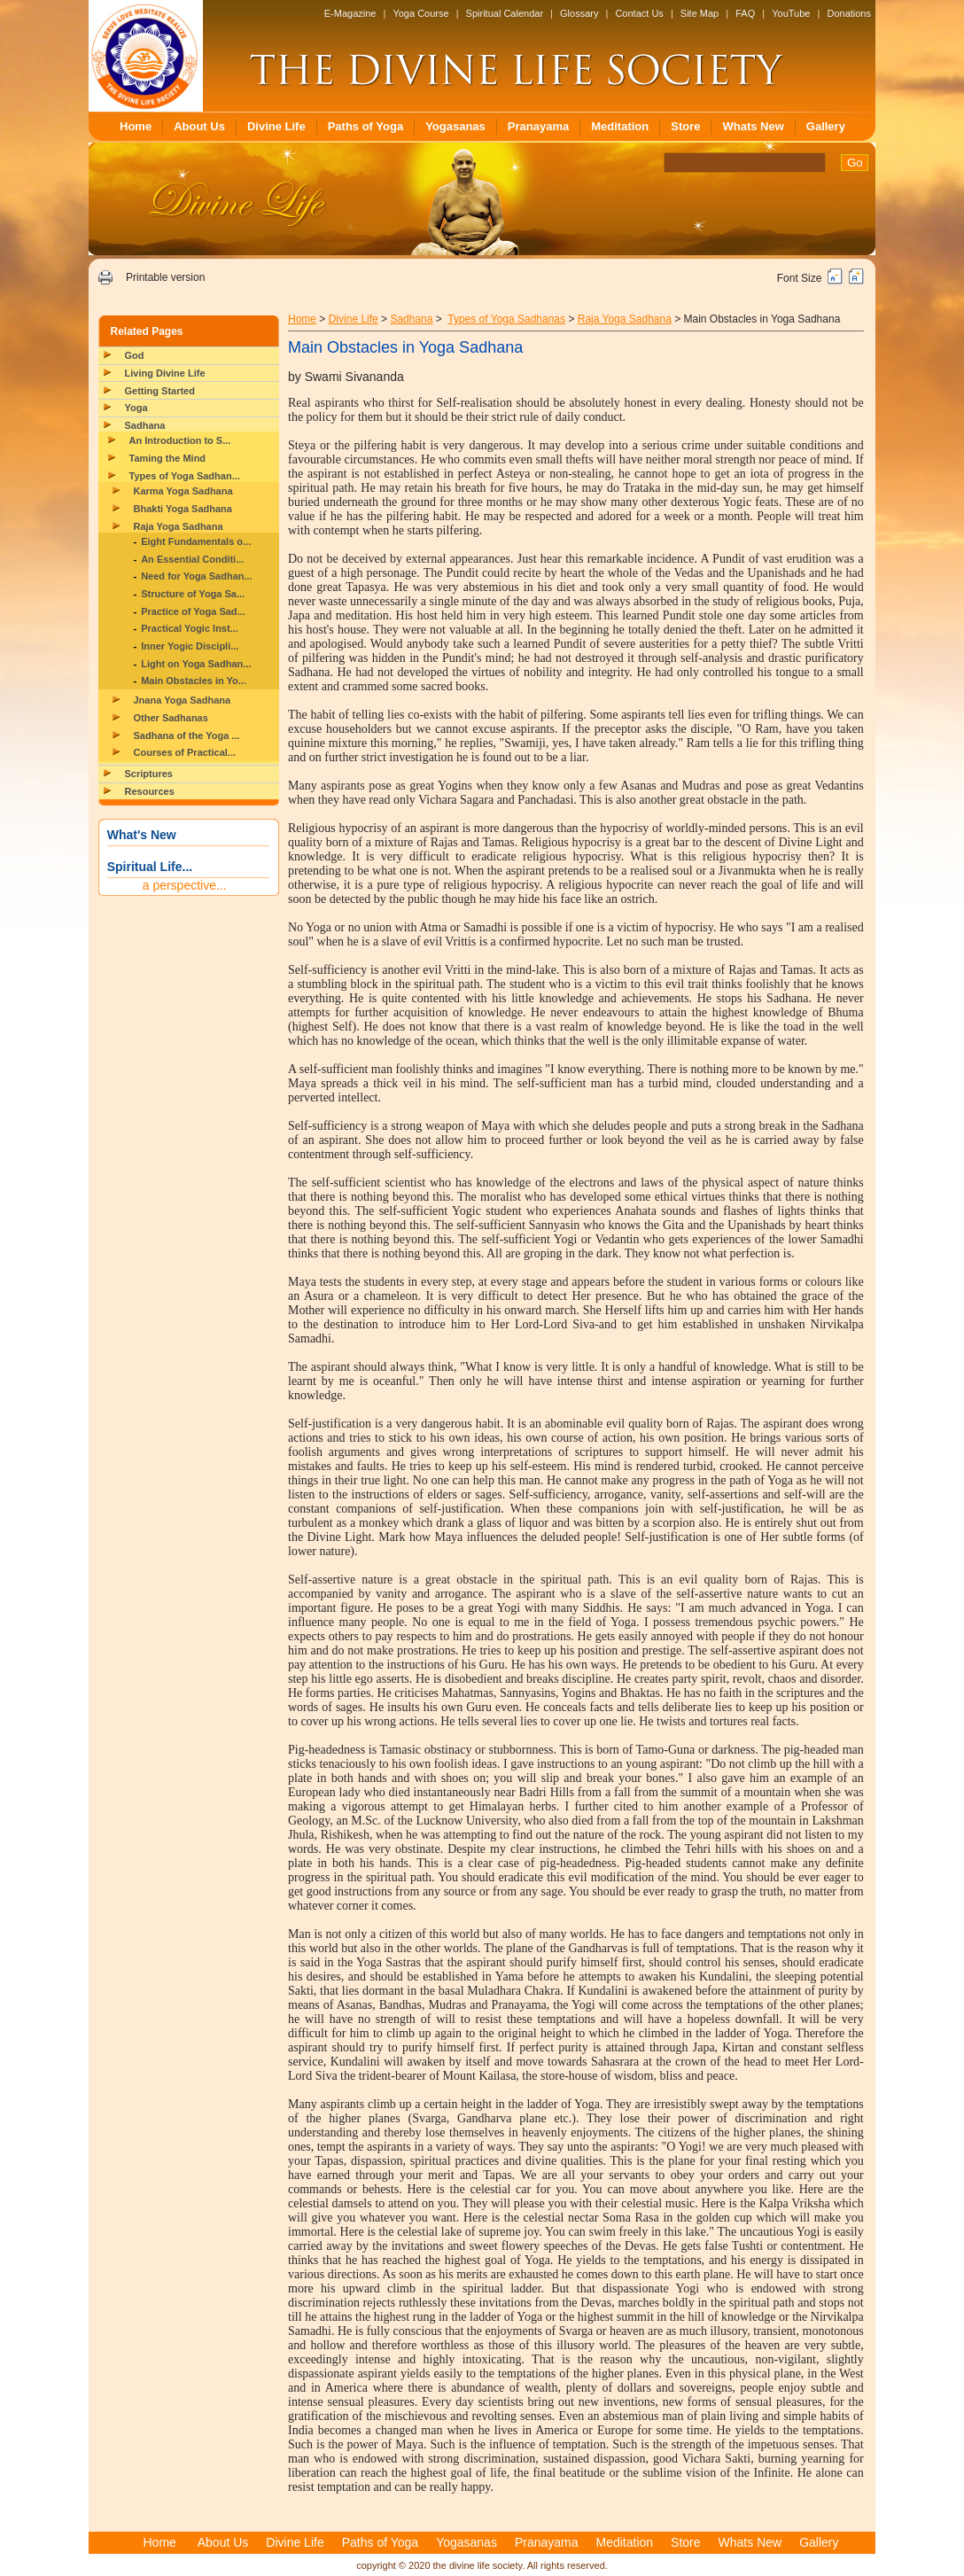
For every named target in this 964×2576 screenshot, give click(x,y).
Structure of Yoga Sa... (193, 593)
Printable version (165, 277)
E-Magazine (350, 13)
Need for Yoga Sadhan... (197, 576)
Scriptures (149, 773)
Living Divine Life (165, 373)
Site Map (699, 13)
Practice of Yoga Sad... (193, 611)
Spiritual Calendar (504, 13)
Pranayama (538, 126)
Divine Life (276, 126)
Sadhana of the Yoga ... (187, 735)
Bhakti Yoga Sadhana (183, 508)
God (134, 355)
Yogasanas (455, 126)
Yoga (136, 407)
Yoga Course (420, 13)
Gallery (825, 126)
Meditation (620, 126)
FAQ (745, 13)
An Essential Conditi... (192, 559)
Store (685, 126)
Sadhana (145, 425)
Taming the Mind (167, 458)
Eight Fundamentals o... (196, 541)
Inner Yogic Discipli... (189, 646)
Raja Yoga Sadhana (178, 526)
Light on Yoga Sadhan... (196, 663)
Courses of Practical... (185, 752)
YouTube (791, 13)
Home (136, 126)
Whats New (752, 126)
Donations (849, 13)
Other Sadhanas (171, 717)
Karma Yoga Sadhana (183, 491)
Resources (150, 791)
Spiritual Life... (149, 867)
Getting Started (160, 390)
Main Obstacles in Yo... (193, 680)
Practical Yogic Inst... (189, 628)
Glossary (579, 13)
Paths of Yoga (365, 126)
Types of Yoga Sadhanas (506, 319)
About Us (199, 126)
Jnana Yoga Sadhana (182, 700)
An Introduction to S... (180, 440)
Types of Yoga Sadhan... (184, 476)
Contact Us (639, 13)
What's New (141, 835)
